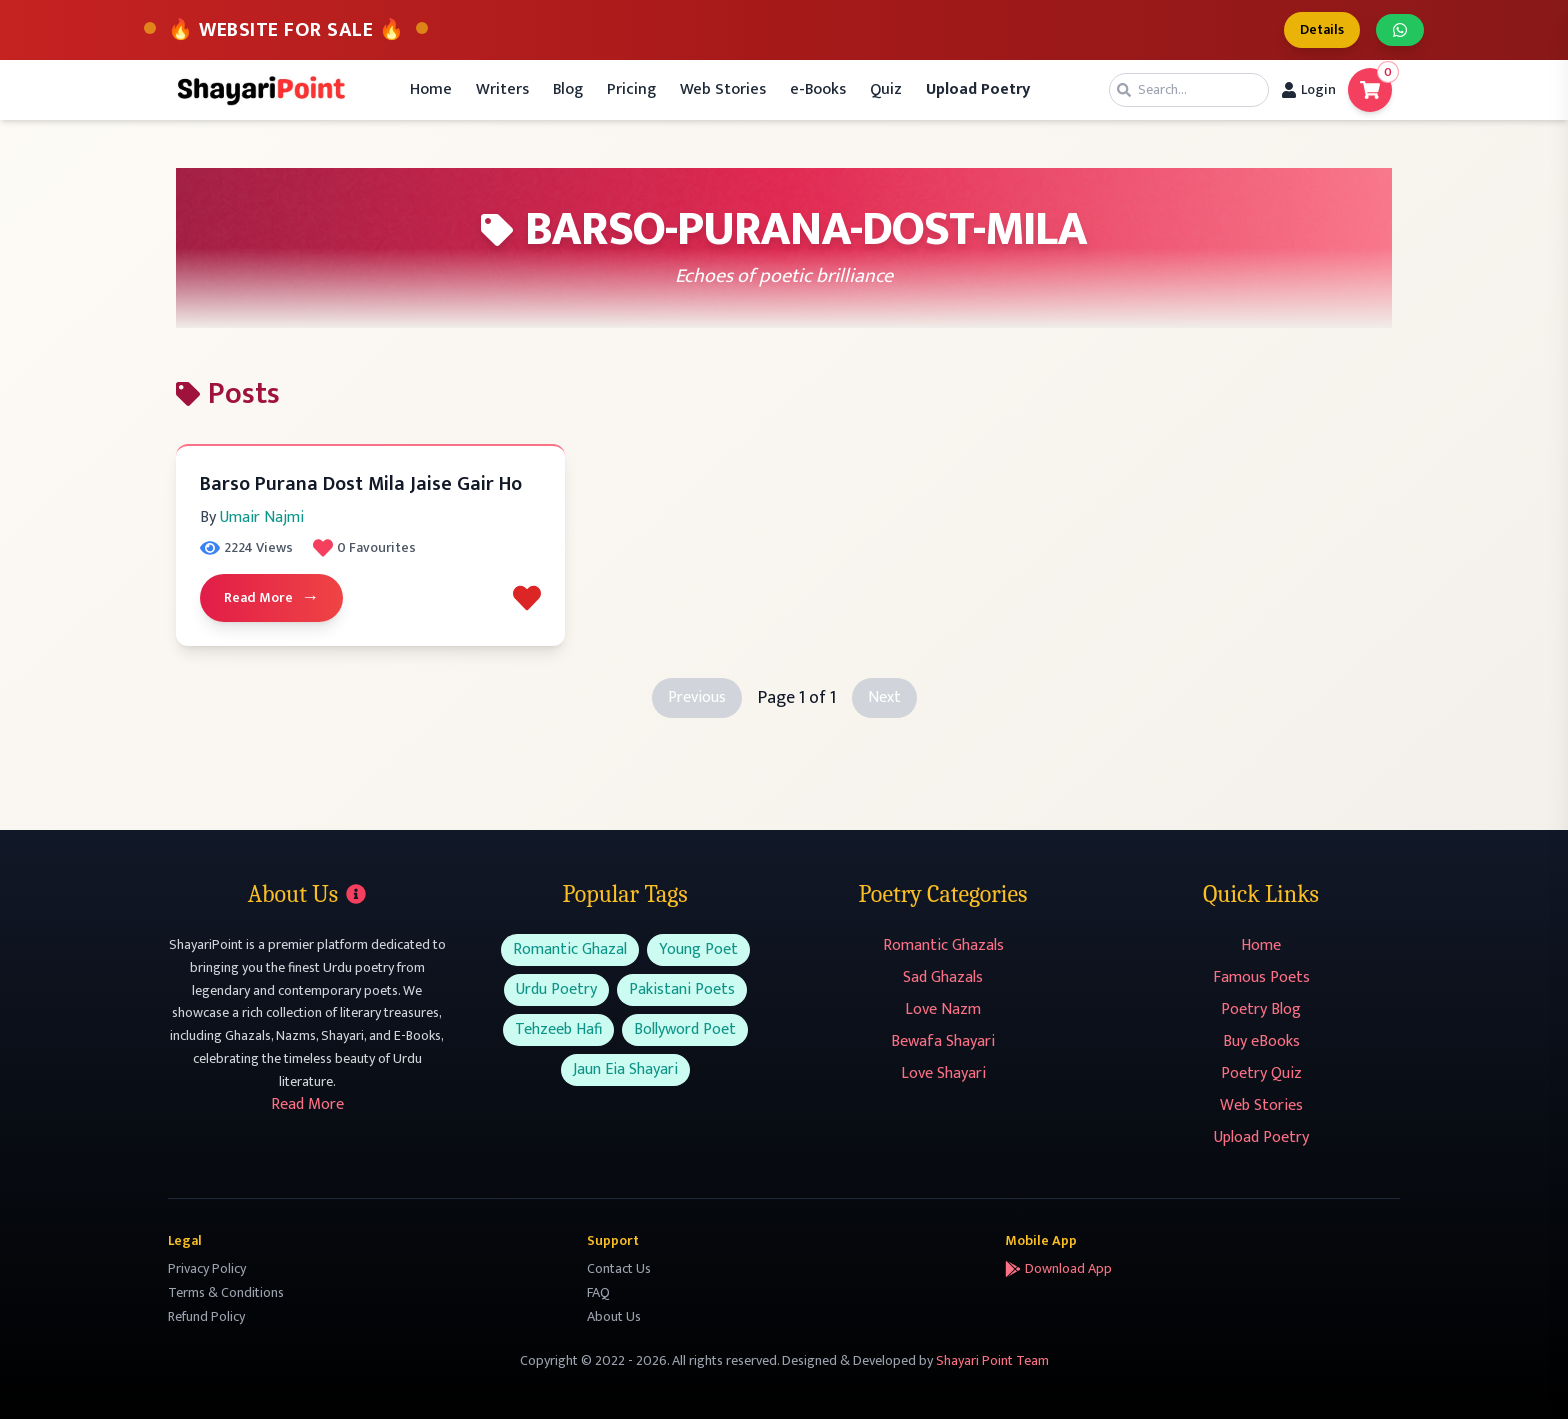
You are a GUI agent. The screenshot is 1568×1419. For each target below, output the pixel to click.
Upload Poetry (1261, 1137)
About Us (614, 1316)
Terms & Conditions (226, 1292)
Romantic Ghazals (943, 945)
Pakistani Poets (682, 989)
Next (884, 697)
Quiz (886, 90)
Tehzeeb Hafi (558, 1029)
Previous (697, 697)
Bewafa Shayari (943, 1041)
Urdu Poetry (556, 989)
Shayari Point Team (992, 1360)
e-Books (818, 90)
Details (1322, 29)
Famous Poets (1261, 977)
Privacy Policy (207, 1268)
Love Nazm (943, 1009)
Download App (1058, 1269)
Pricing (631, 90)
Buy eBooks (1261, 1041)
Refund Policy (206, 1316)
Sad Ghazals (943, 977)
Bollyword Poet (685, 1029)
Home (431, 90)
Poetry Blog (1261, 1009)
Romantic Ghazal (570, 949)
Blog (568, 90)
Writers (502, 90)
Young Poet (698, 949)
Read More (271, 598)
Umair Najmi (262, 517)
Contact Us (619, 1268)
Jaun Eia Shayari (625, 1069)
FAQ (598, 1292)
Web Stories (723, 90)
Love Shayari (943, 1073)
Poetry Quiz (1261, 1073)
